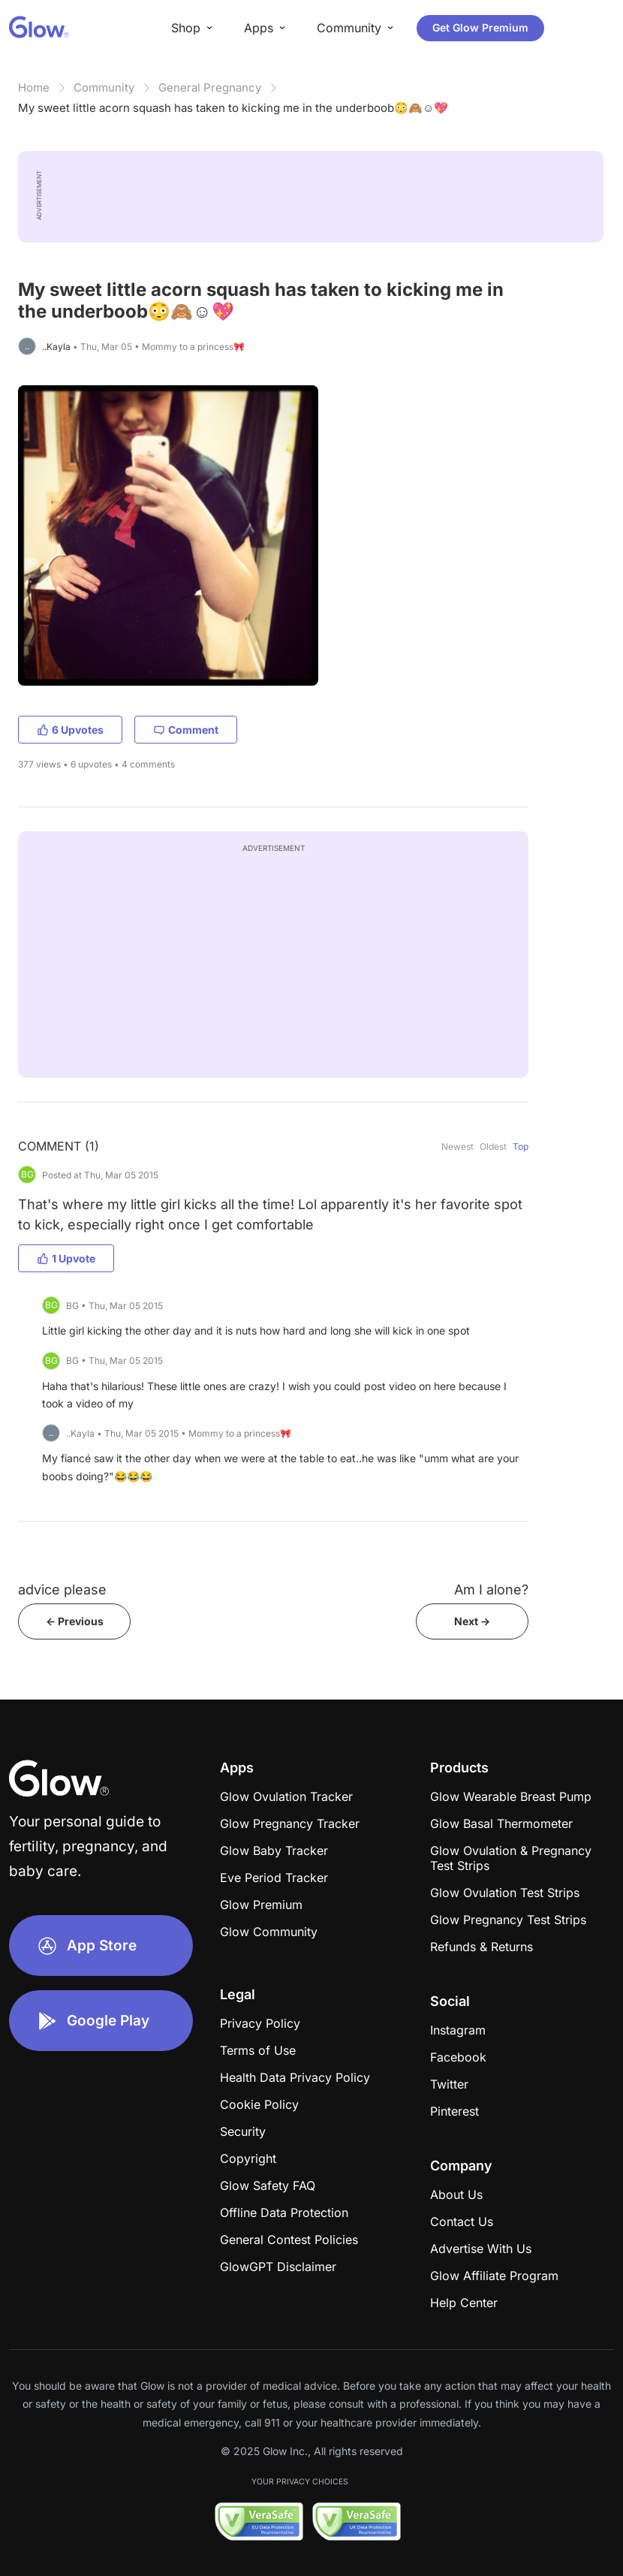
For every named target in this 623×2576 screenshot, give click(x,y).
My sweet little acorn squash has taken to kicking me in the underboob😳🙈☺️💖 (233, 108)
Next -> (472, 1621)
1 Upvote (66, 1258)
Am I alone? (491, 1589)
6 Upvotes (70, 729)
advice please (62, 1589)
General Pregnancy (209, 87)
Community (104, 87)
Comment (185, 729)
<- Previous (75, 1621)
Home (34, 87)
